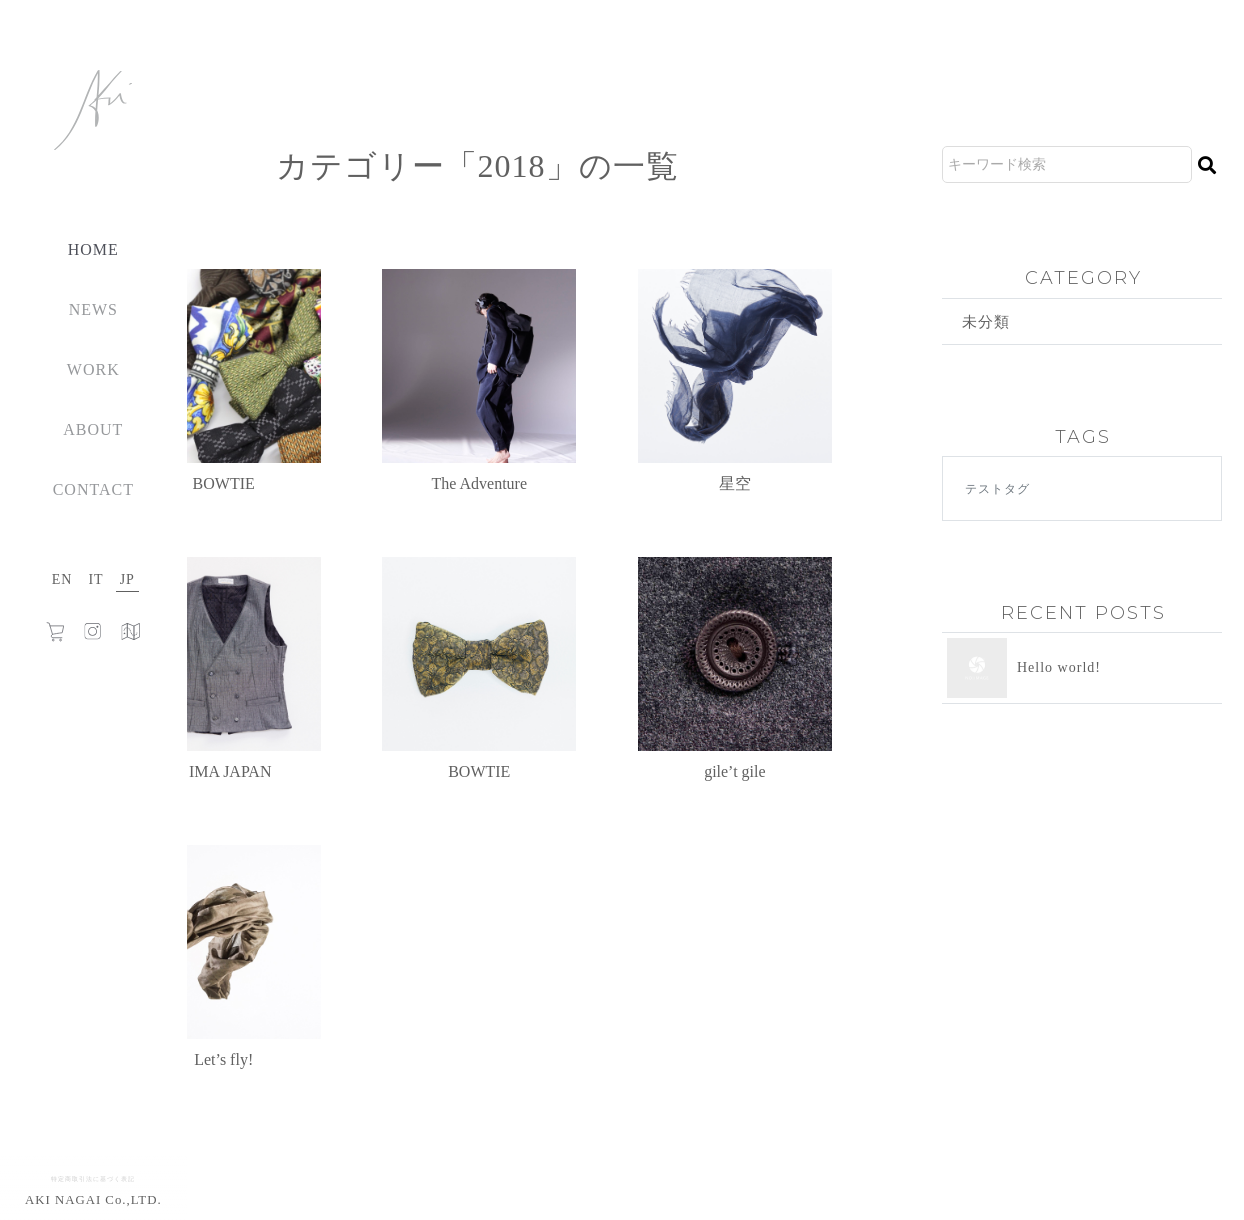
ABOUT (93, 429)
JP (127, 579)
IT (95, 579)
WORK (93, 369)
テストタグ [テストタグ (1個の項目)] (997, 490)
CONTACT (93, 489)
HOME (93, 249)
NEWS (93, 309)
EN (62, 579)
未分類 (987, 321)
